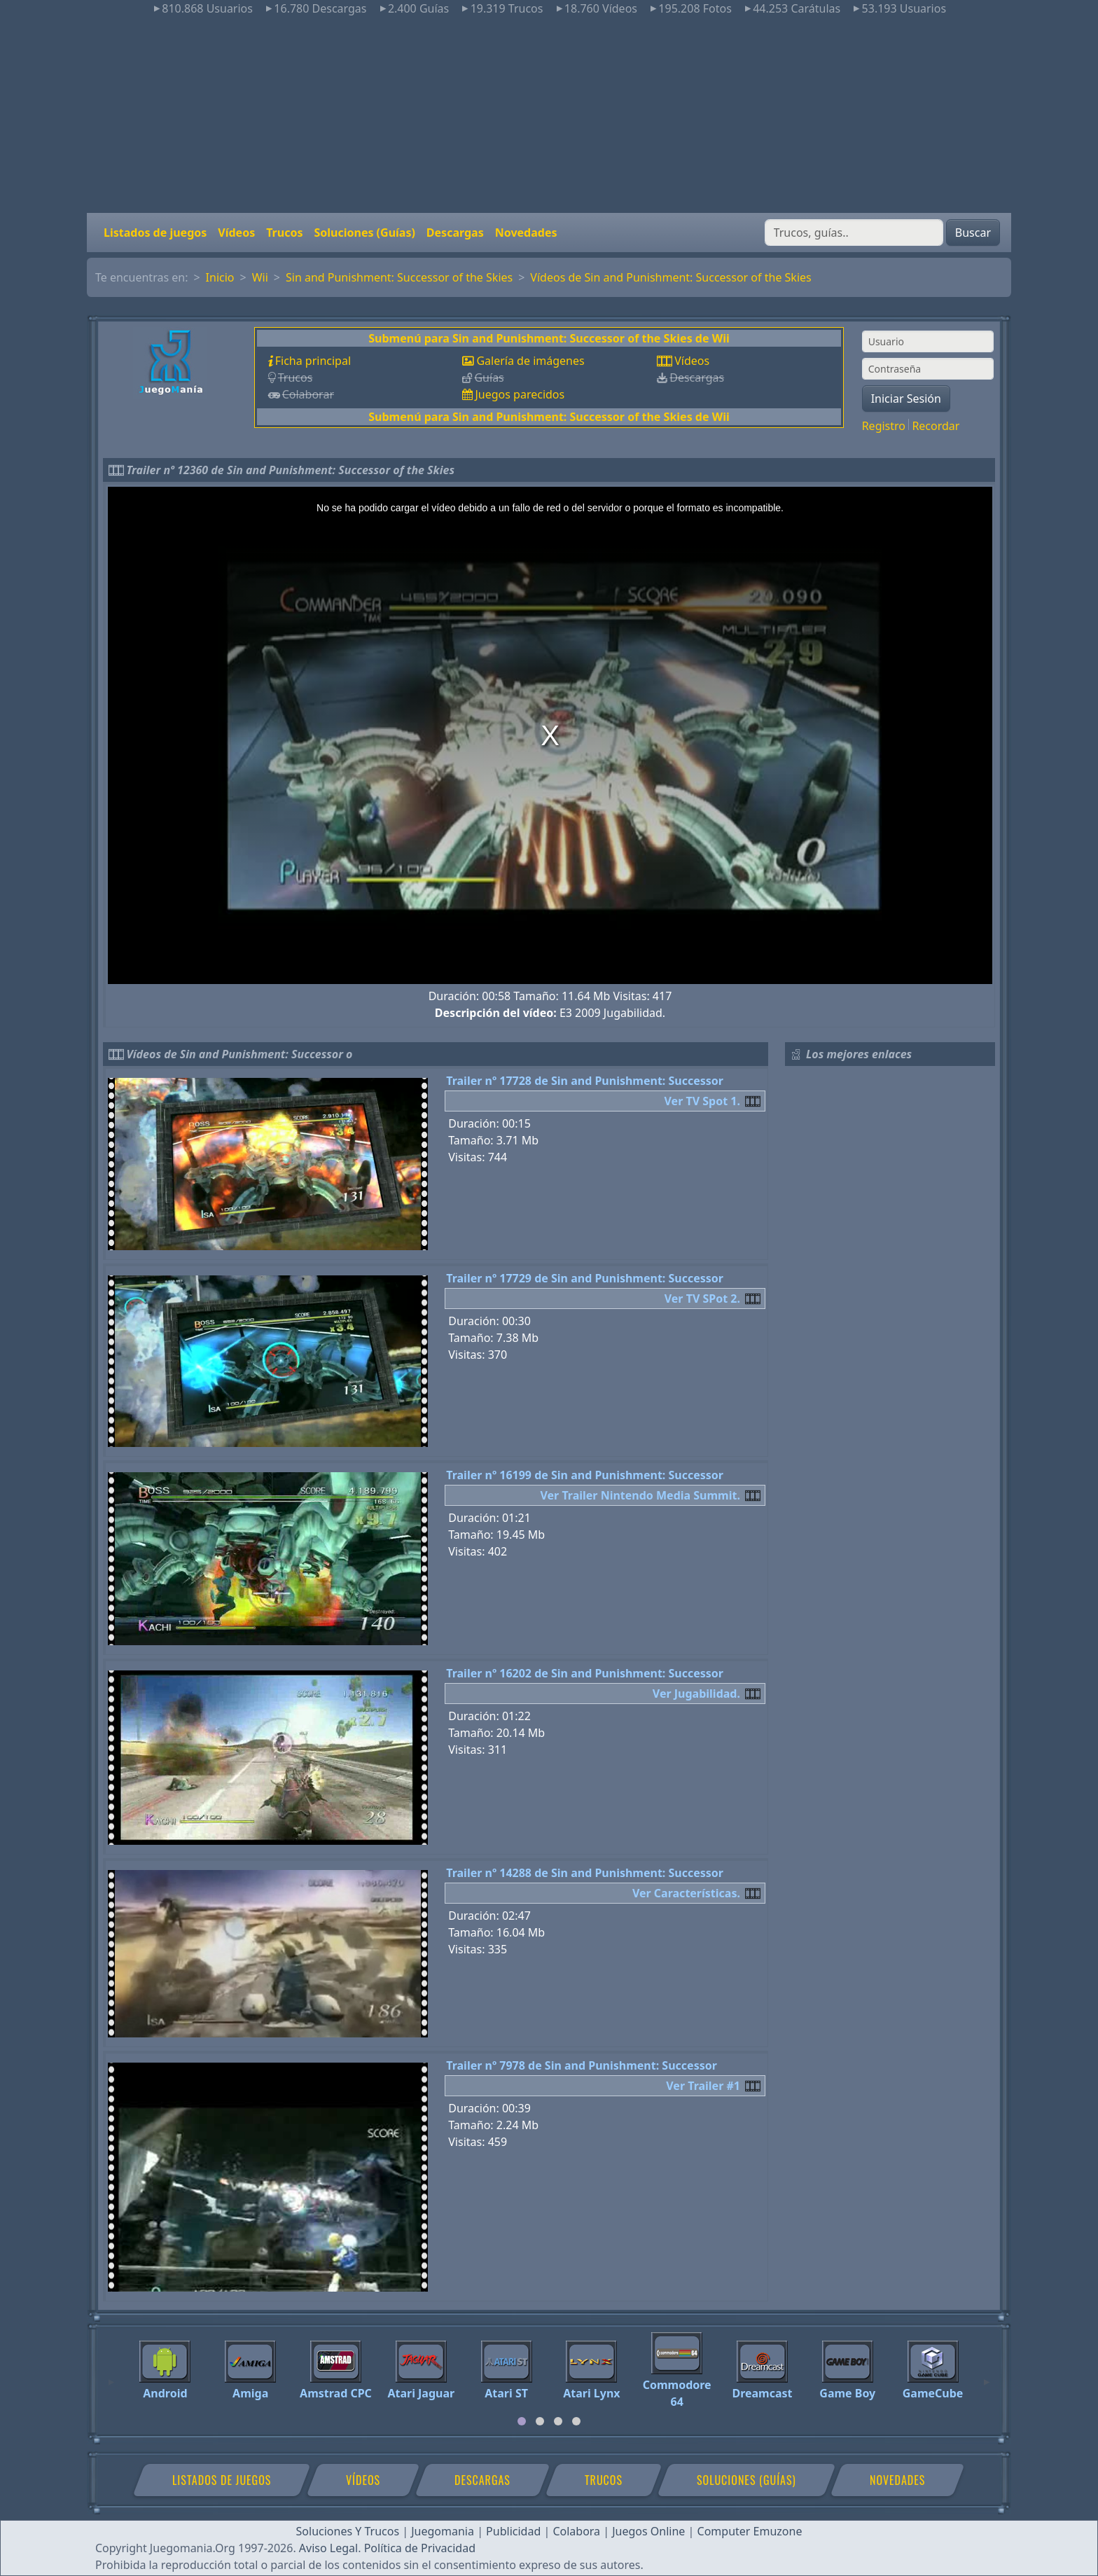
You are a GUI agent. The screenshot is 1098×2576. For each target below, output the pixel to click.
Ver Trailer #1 (703, 2085)
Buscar (973, 232)
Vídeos (236, 232)
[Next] (987, 2376)
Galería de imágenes (530, 360)
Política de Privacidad (419, 2548)
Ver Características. (686, 1893)
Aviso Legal (328, 2548)
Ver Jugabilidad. (696, 1693)
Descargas (455, 232)
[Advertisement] (549, 115)
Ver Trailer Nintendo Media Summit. (640, 1495)
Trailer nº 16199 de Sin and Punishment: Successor (584, 1475)
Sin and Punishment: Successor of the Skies (399, 277)
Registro (883, 426)
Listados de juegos (155, 232)
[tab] (521, 2421)
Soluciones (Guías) (364, 232)
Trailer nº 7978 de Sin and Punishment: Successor (581, 2065)
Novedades (526, 232)
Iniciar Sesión (906, 398)
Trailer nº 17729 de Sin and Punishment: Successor (584, 1278)
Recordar (935, 426)
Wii (260, 277)
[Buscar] (854, 232)
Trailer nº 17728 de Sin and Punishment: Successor (584, 1080)
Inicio (220, 277)
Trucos (284, 232)
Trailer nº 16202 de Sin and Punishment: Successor (584, 1673)
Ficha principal (313, 360)
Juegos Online (648, 2531)
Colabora (576, 2531)
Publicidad (513, 2531)
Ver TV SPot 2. (702, 1298)
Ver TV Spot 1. (702, 1101)
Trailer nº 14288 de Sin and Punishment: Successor (584, 1873)
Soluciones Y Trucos (348, 2531)
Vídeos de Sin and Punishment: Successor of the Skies (670, 277)
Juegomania (442, 2531)
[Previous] (111, 2376)
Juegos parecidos (519, 394)
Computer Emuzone (749, 2531)
